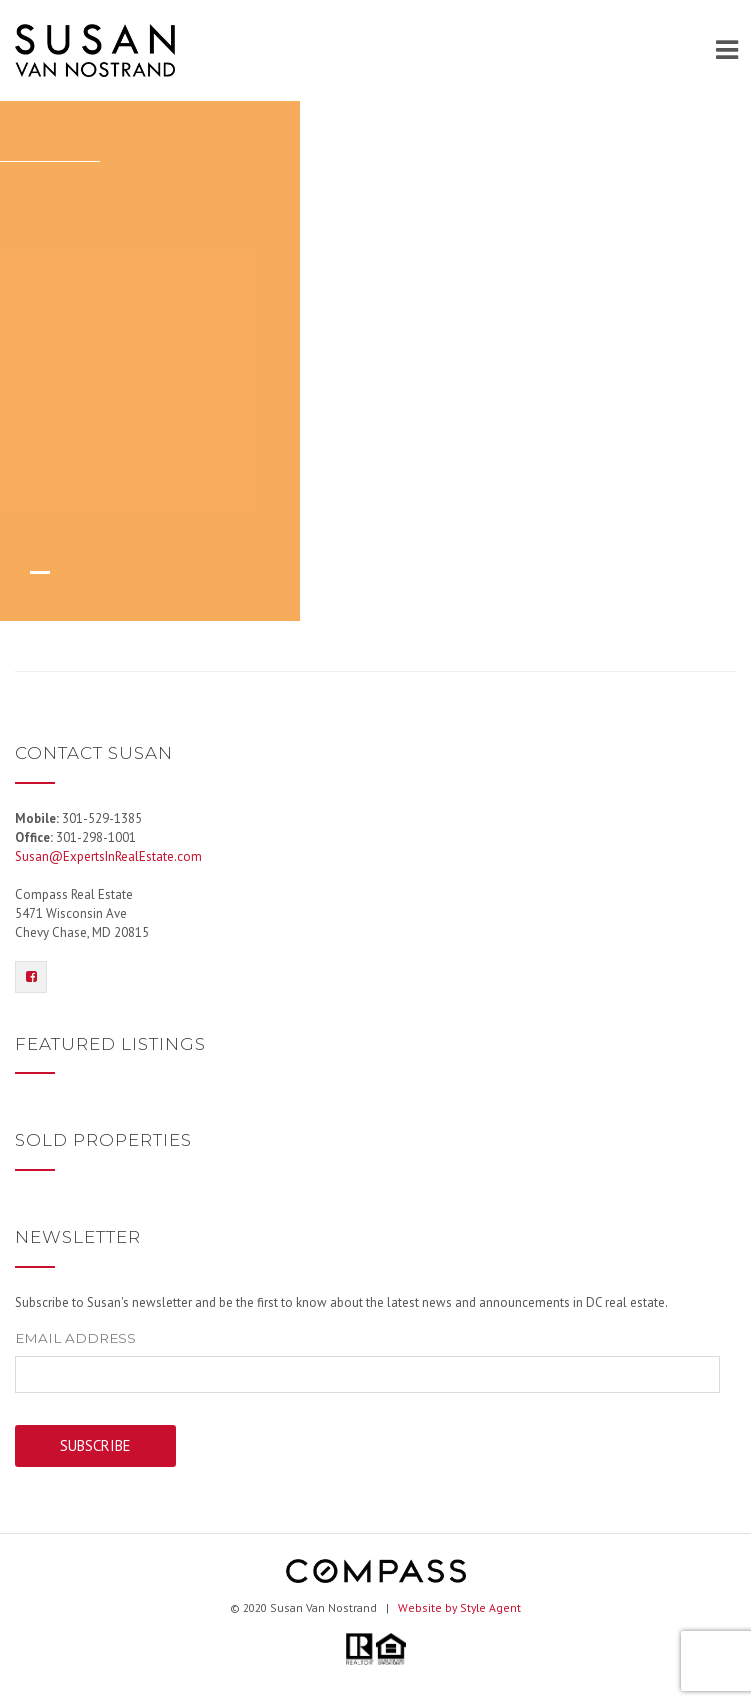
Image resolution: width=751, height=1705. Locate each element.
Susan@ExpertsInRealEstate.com (108, 856)
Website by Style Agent (459, 1607)
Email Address (75, 1338)
